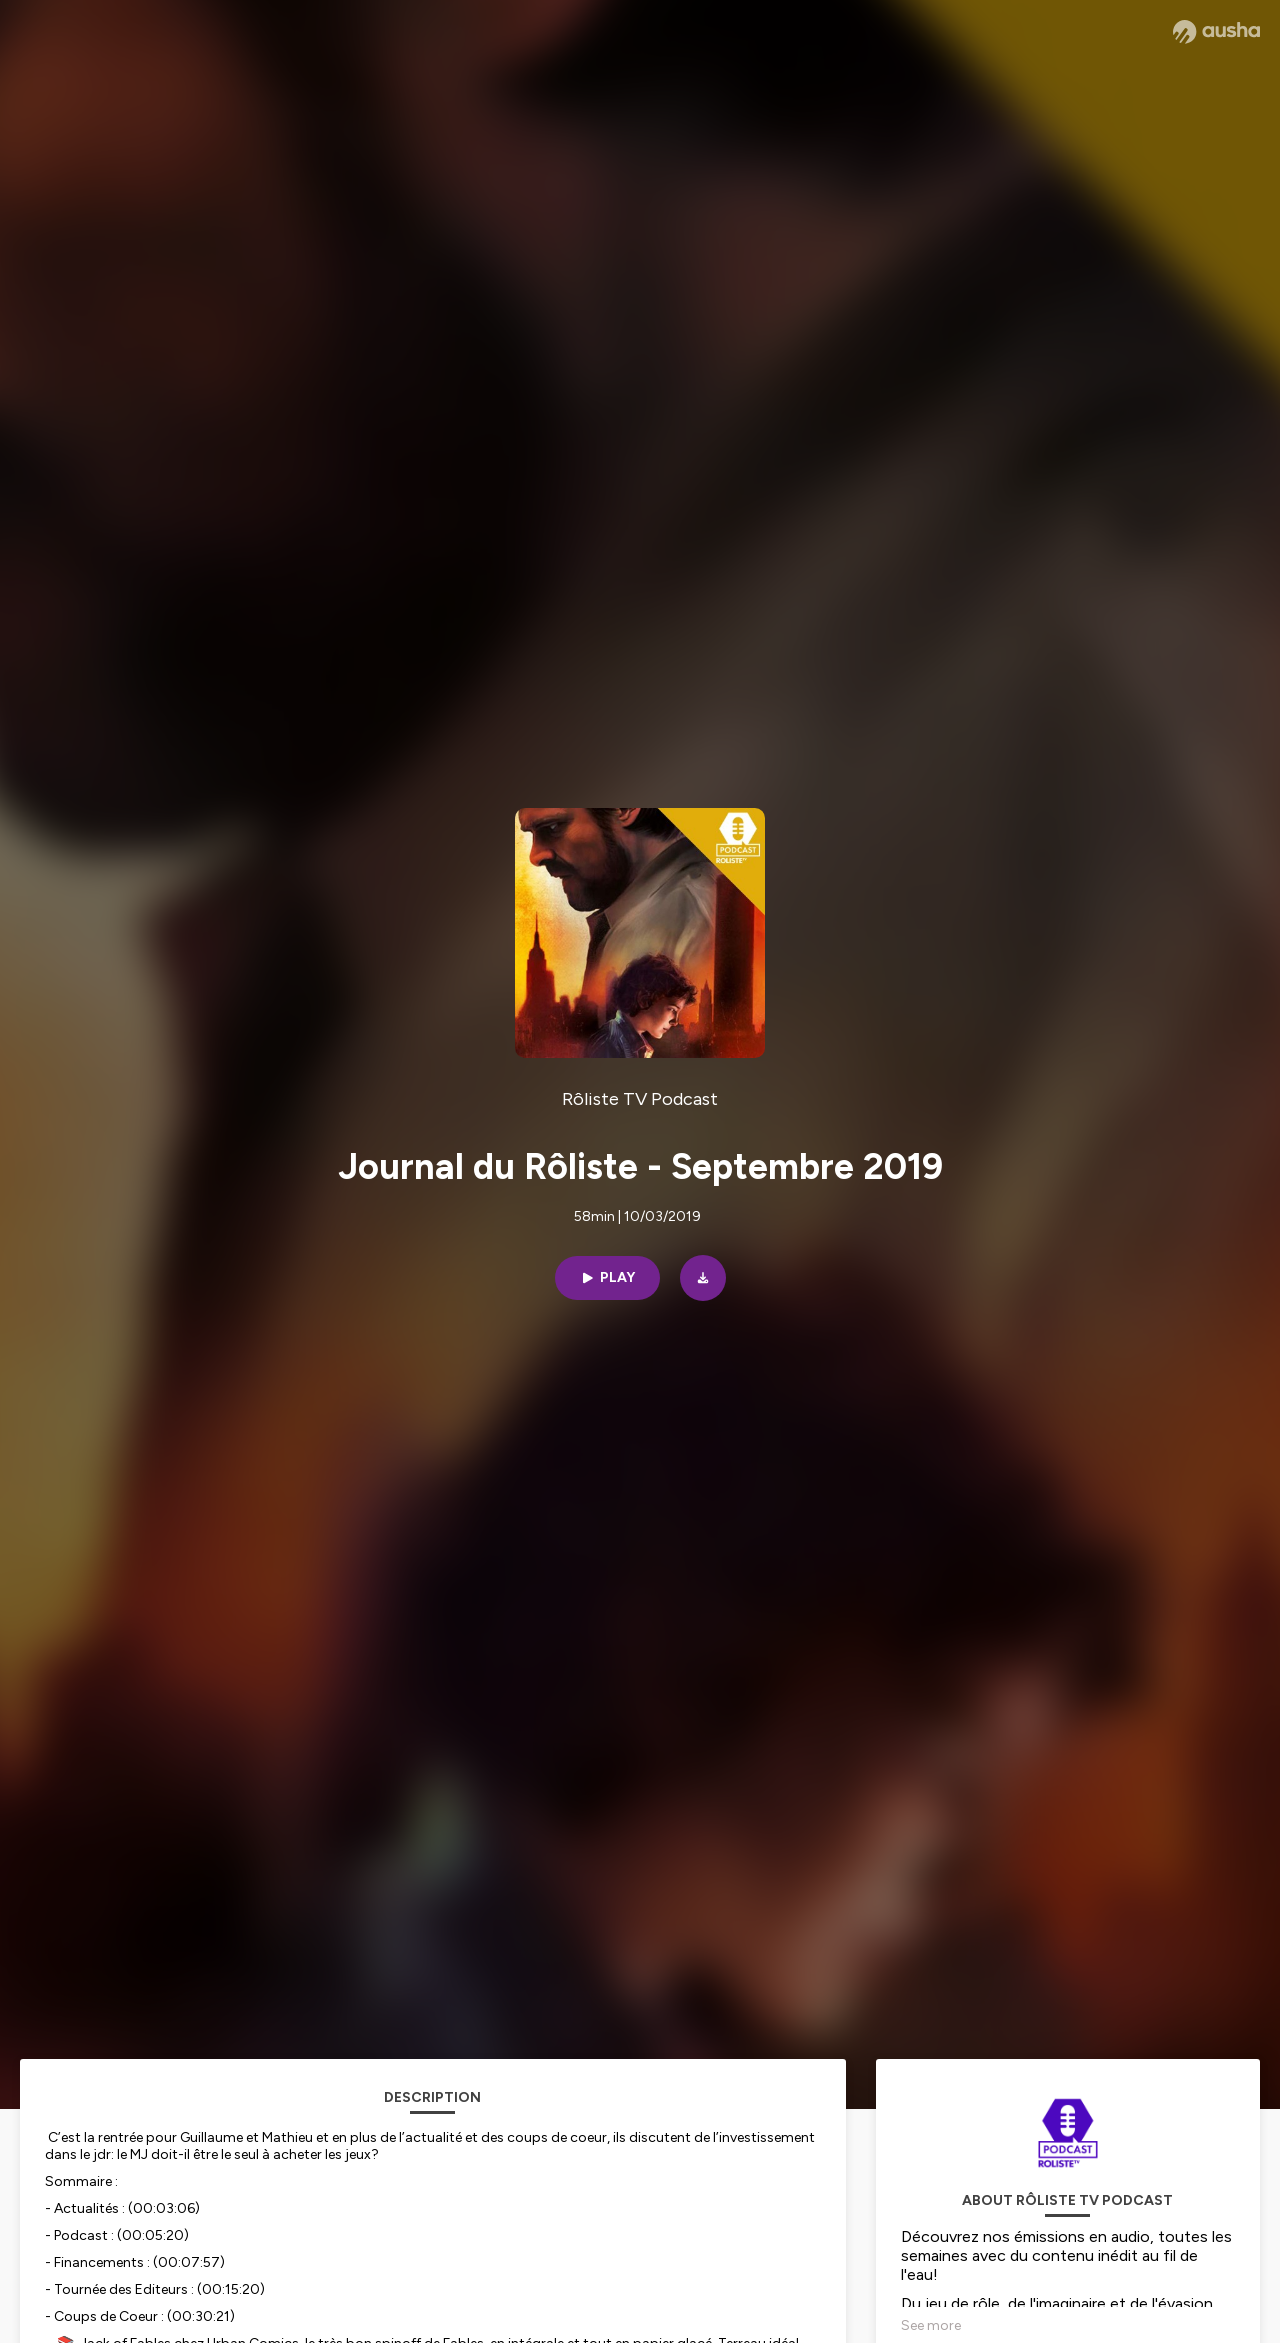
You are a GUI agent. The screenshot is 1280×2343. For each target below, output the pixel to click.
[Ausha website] (1216, 32)
